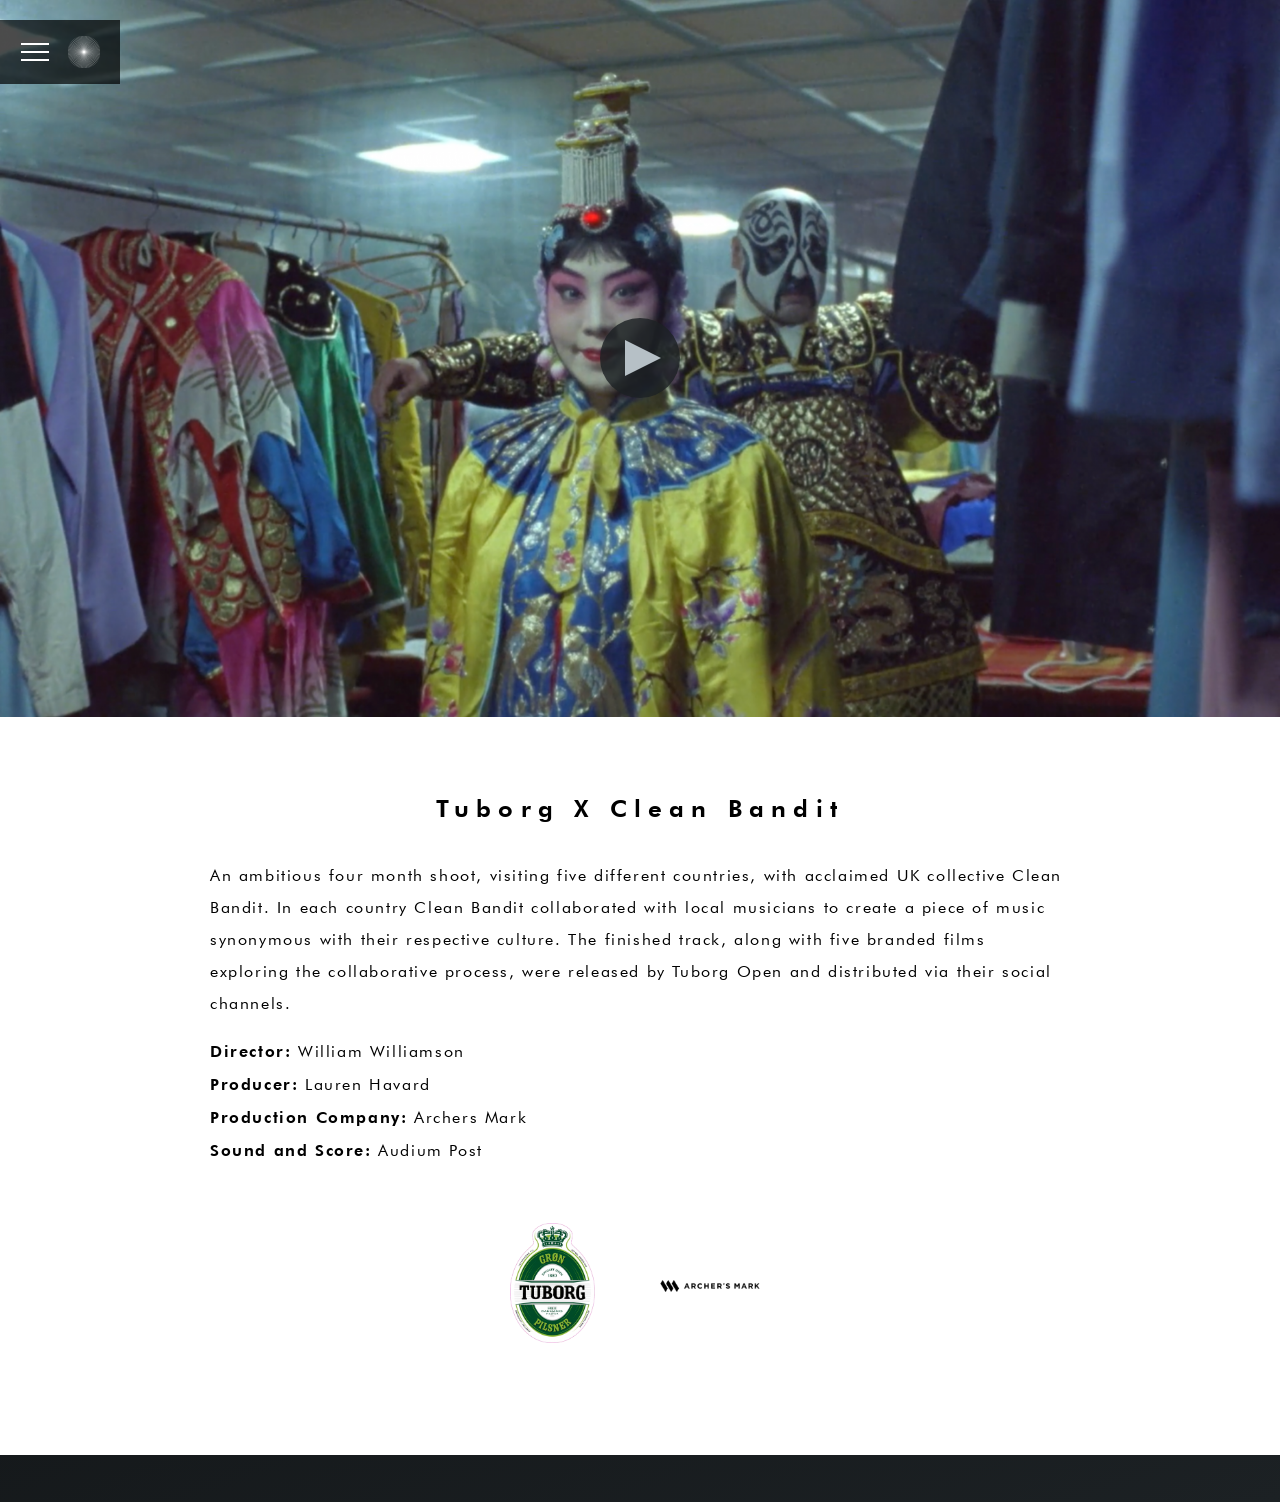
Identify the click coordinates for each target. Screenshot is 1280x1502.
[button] (35, 52)
